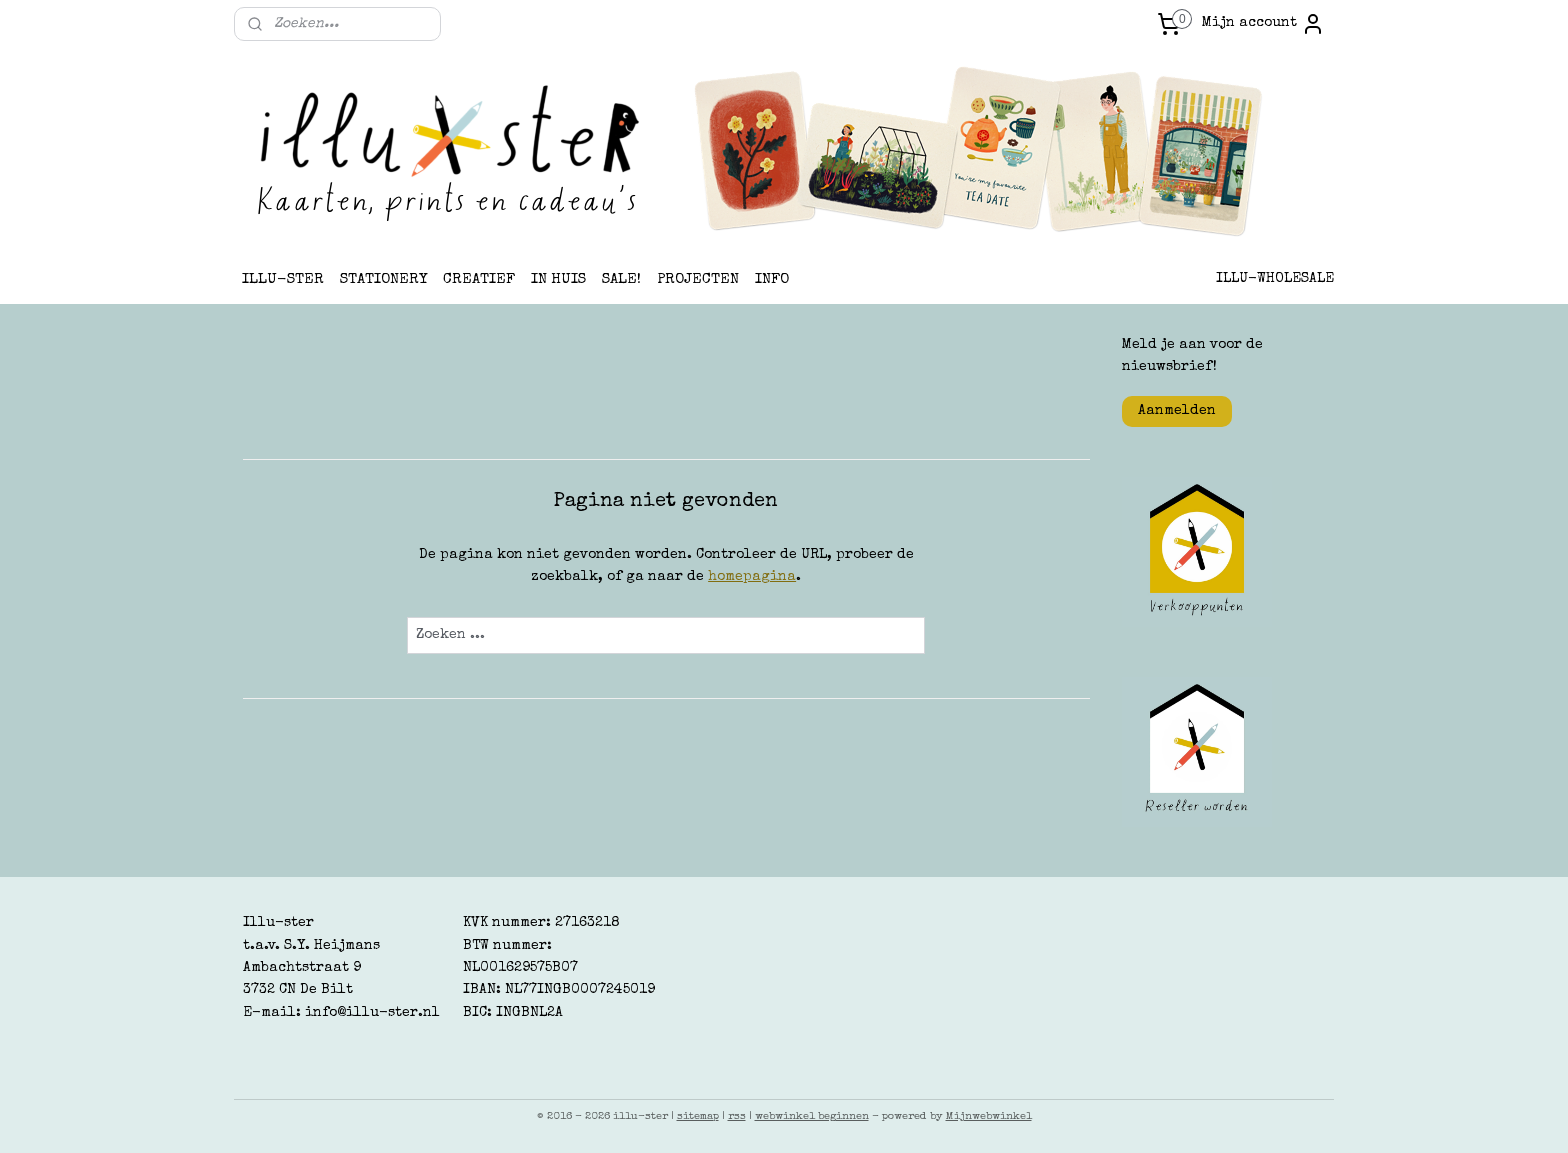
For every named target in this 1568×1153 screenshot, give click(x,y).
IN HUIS (558, 279)
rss (737, 1116)
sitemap (698, 1116)
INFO (772, 279)
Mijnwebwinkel (989, 1116)
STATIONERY (383, 279)
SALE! (621, 279)
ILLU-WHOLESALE (1275, 279)
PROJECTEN (698, 279)
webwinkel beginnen (812, 1116)
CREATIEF (479, 279)
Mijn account (1263, 24)
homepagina (752, 577)
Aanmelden (1177, 411)
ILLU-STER (283, 279)
